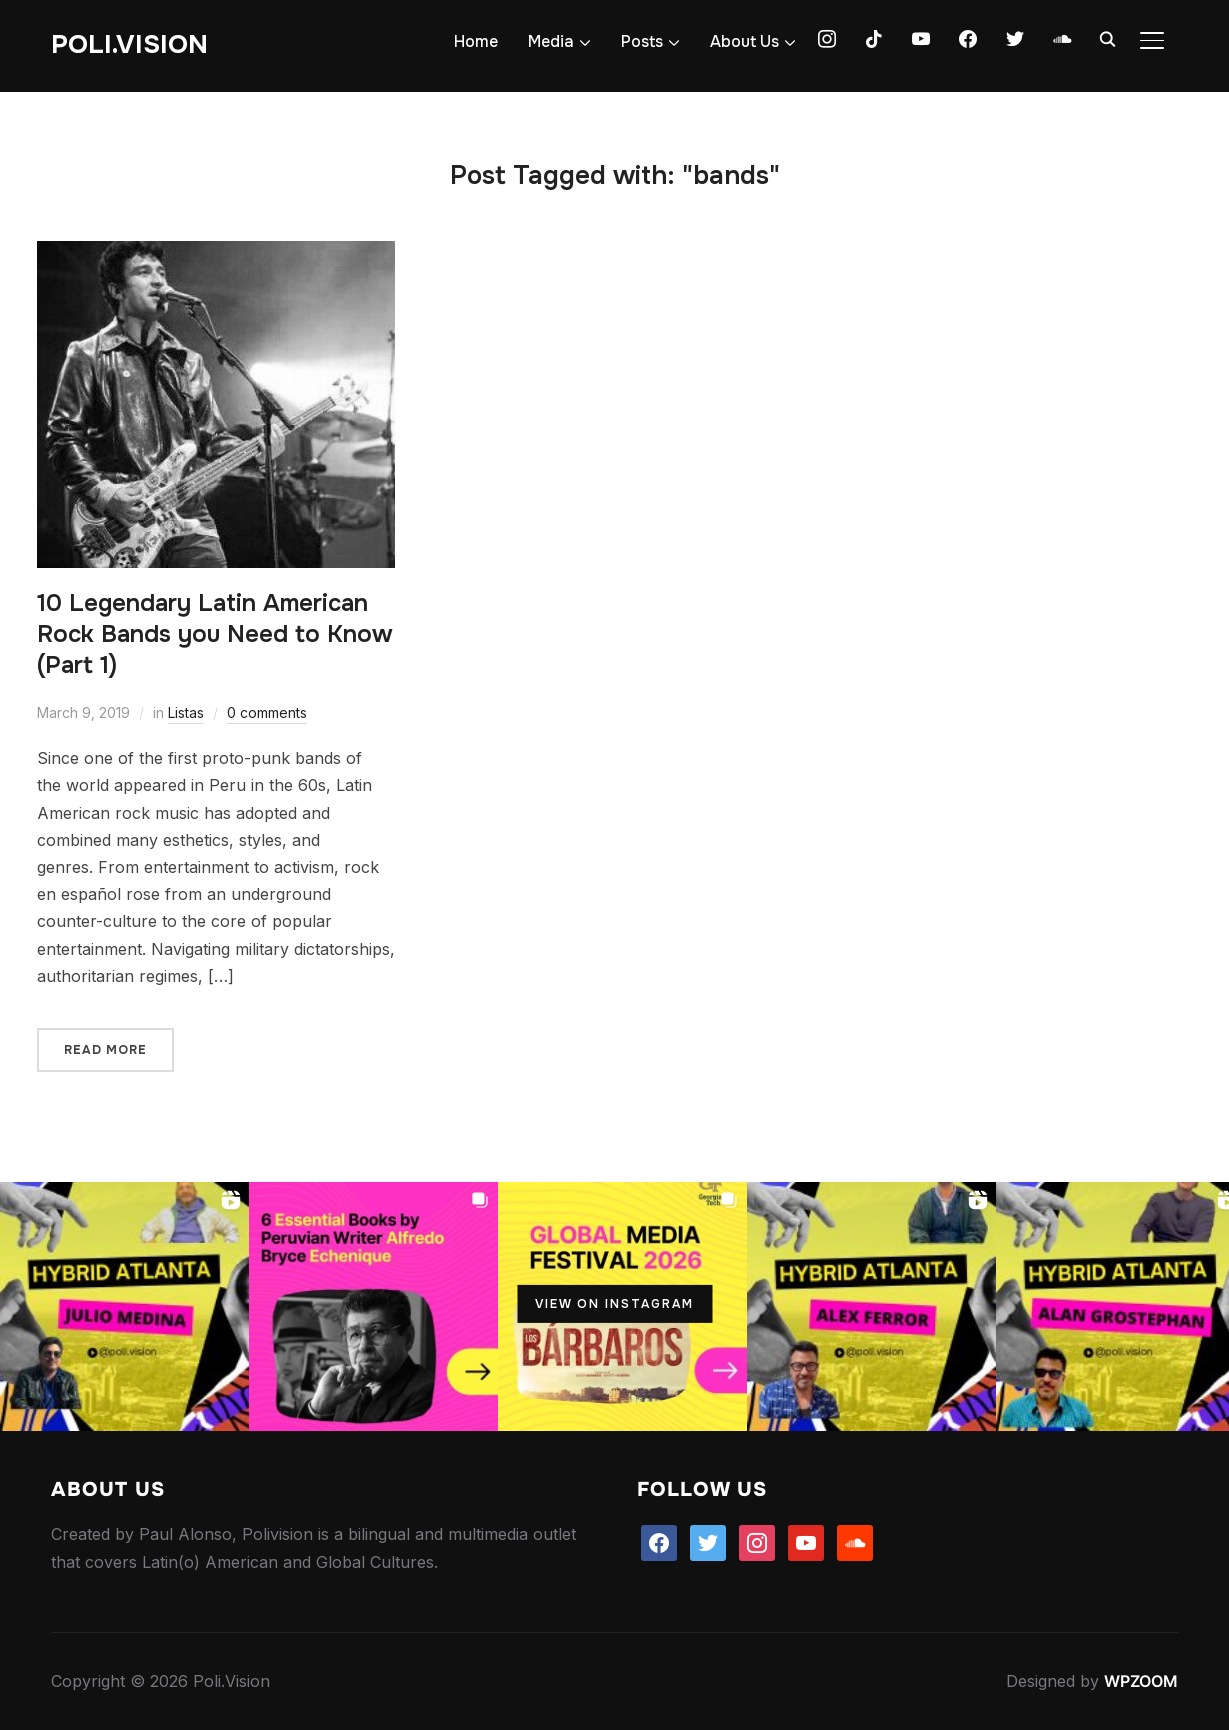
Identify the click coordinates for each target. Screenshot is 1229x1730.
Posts (642, 41)
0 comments (267, 712)
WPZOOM (1141, 1681)
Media (551, 41)
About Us (744, 41)
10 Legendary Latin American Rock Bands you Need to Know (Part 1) (215, 634)
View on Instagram (614, 1304)
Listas (186, 712)
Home (476, 41)
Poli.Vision (129, 44)
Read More (105, 1050)
